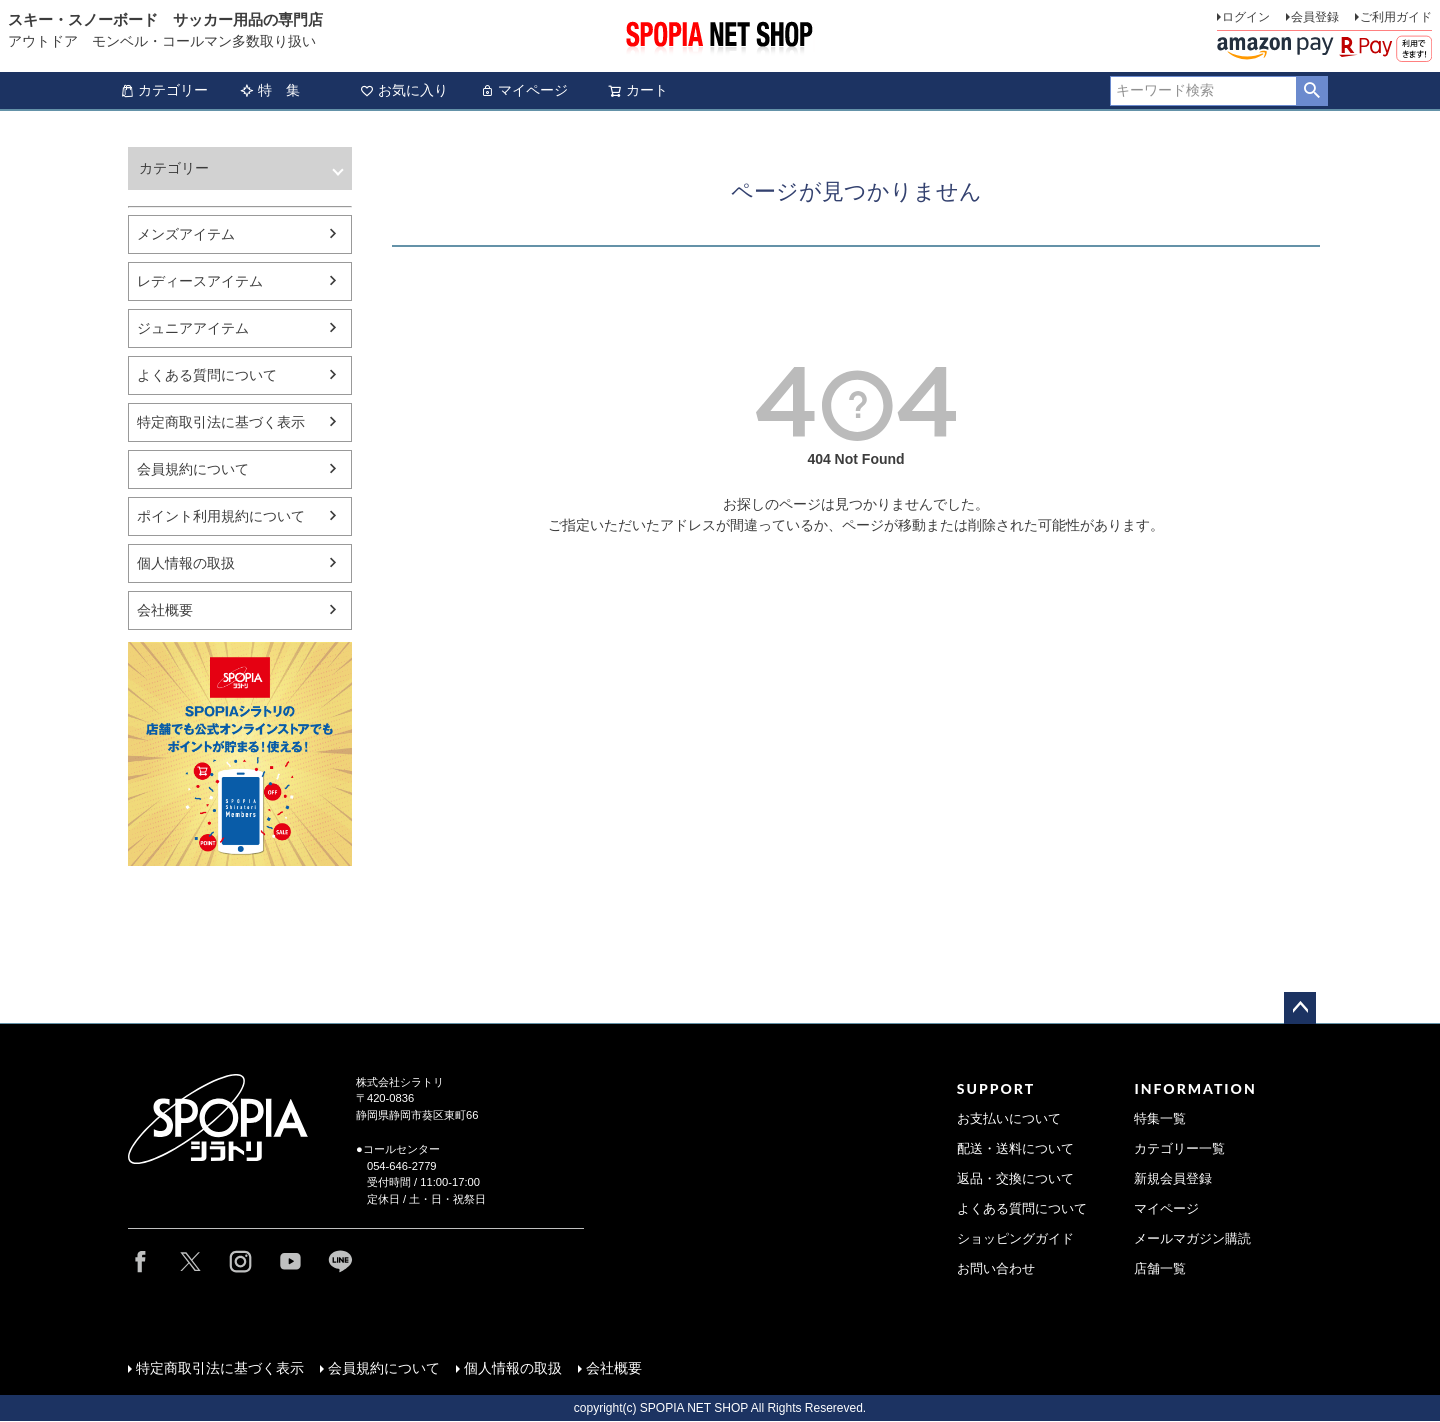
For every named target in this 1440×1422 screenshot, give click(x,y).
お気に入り (404, 90)
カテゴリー (164, 90)
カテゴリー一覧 (1179, 1149)
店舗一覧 (1160, 1269)
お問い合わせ (996, 1269)
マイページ (524, 90)
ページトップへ (1300, 1008)
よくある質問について (207, 375)
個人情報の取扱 (186, 563)
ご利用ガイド (1396, 17)
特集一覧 (1160, 1119)
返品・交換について (1015, 1179)
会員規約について (193, 469)
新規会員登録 (1173, 1179)
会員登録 (1315, 17)
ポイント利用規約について (221, 516)
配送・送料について (1015, 1149)
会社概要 (165, 610)
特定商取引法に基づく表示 (221, 422)
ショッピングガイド (1015, 1239)
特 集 (270, 90)
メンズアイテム (186, 234)
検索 (1311, 91)
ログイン (1246, 17)
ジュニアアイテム (193, 328)
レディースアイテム (200, 281)
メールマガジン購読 (1192, 1239)
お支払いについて (1009, 1119)
